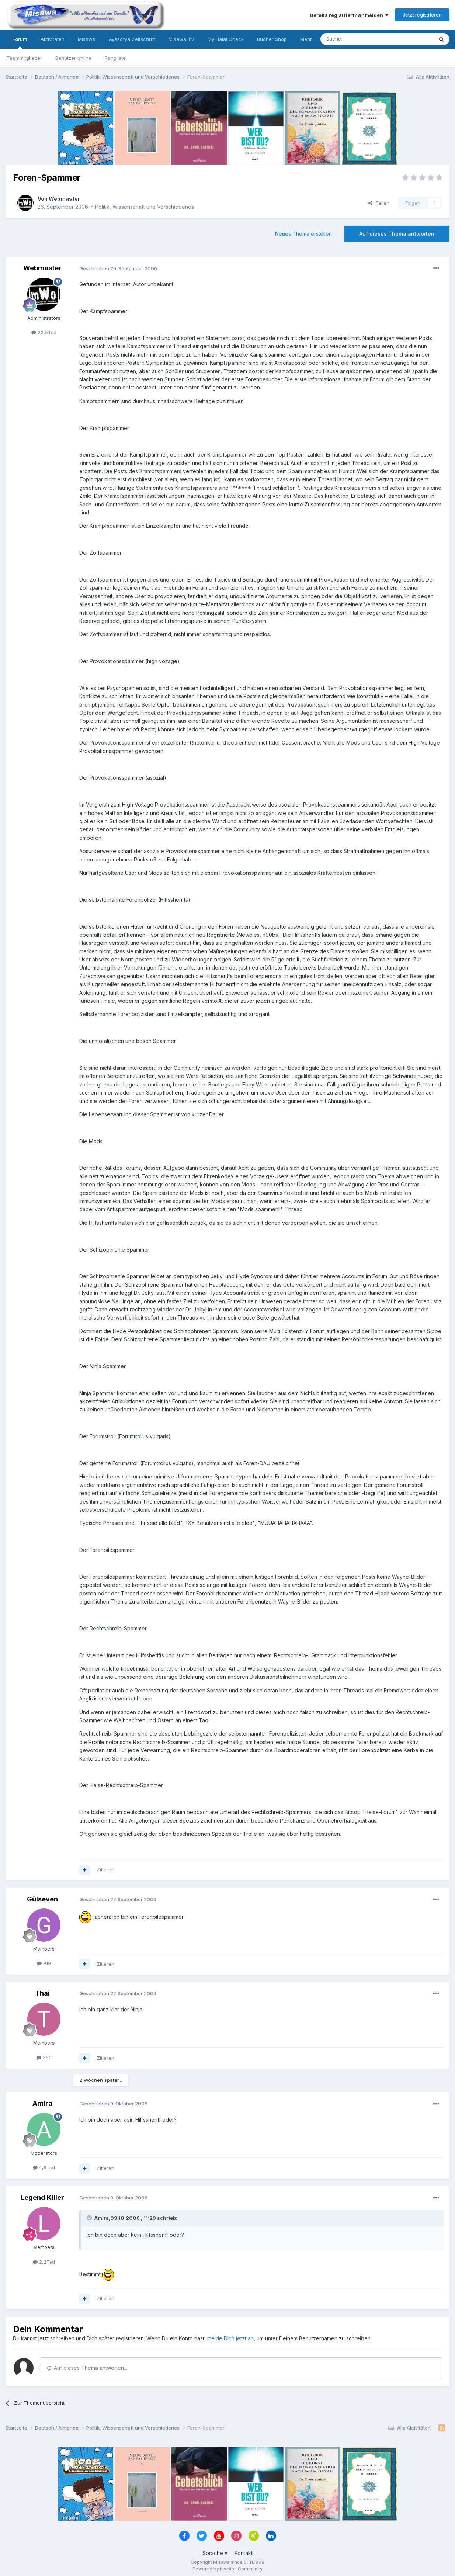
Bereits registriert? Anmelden (349, 15)
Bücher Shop (272, 39)
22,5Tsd (43, 332)
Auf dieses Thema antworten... (87, 2368)
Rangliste (115, 58)
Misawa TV (181, 39)
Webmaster (64, 198)
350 (44, 2057)
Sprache (215, 2553)
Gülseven (42, 1899)
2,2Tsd (44, 2262)
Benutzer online (73, 58)
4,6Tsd (44, 2167)
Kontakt (244, 2553)
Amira (42, 2103)
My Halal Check (226, 39)
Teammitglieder (24, 58)
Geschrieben (118, 268)
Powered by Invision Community (227, 2569)
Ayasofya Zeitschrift (132, 39)
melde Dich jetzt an (230, 2338)
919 (44, 1963)
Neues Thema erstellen (303, 233)
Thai (42, 1993)
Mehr (306, 39)
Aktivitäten (53, 39)
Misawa (86, 39)
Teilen (378, 203)
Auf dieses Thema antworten (396, 233)
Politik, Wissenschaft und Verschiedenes (144, 207)
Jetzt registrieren (422, 15)
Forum (19, 42)
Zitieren (105, 1869)
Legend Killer (42, 2197)
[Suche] (353, 39)
